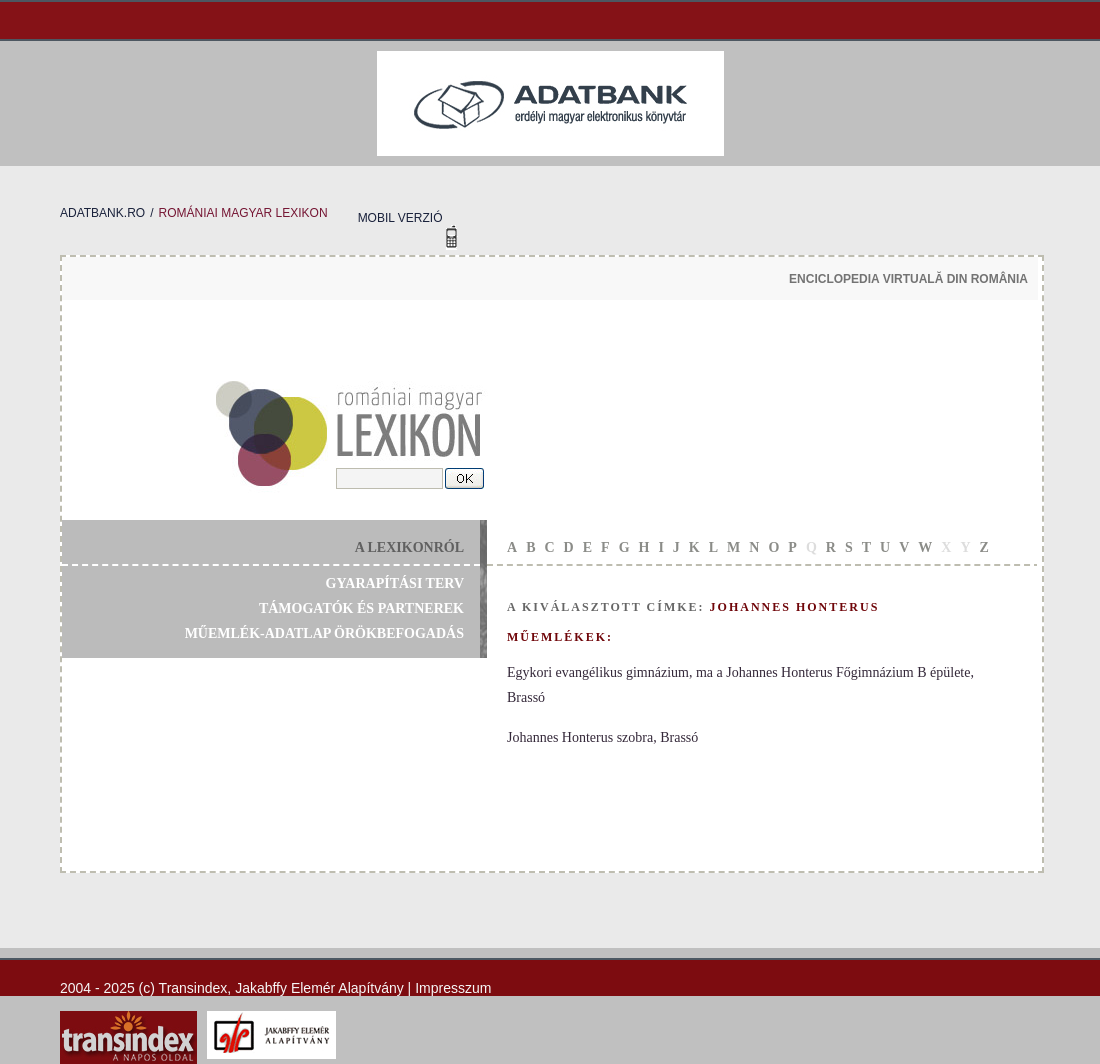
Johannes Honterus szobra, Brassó (602, 737)
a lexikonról (409, 547)
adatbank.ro (102, 213)
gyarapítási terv (395, 583)
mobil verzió (400, 218)
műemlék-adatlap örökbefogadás (324, 633)
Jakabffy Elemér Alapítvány (319, 988)
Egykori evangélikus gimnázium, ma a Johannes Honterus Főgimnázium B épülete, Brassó (740, 685)
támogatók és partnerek (361, 608)
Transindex (193, 988)
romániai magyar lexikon (242, 213)
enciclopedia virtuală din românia (908, 279)
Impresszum (453, 988)
